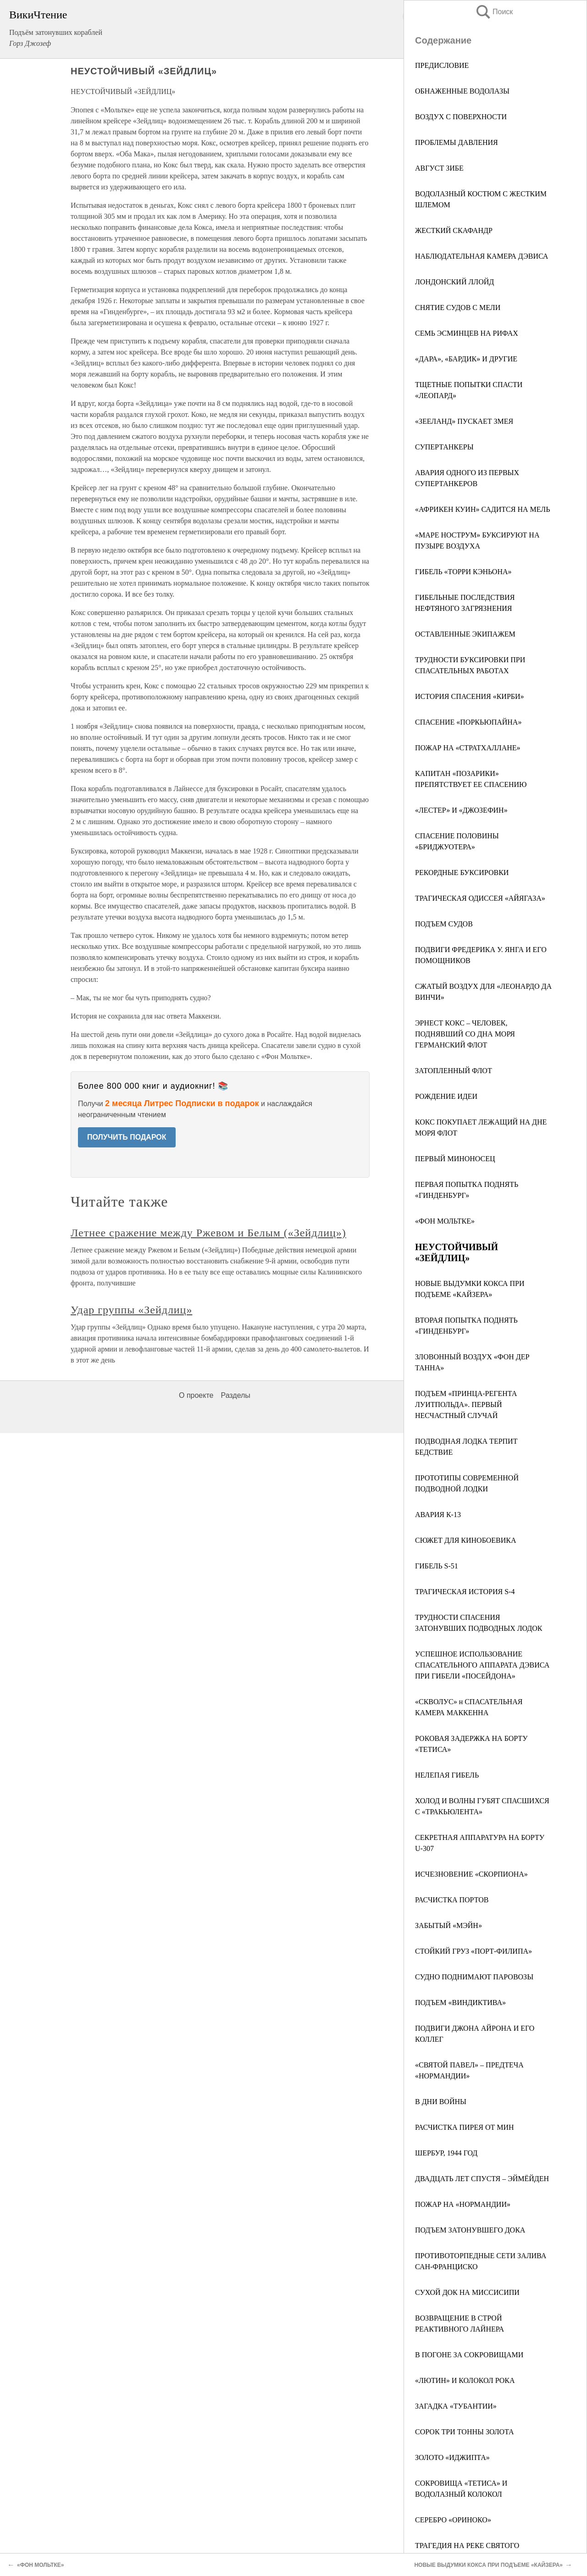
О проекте (196, 1395)
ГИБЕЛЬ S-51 (436, 1566)
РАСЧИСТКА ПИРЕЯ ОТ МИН (464, 2127)
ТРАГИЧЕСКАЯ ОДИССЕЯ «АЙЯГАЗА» (480, 898)
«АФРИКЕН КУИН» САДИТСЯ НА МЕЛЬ (482, 509)
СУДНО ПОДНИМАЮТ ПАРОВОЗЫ (474, 1977)
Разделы (235, 1395)
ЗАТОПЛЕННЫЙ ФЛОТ (453, 1071)
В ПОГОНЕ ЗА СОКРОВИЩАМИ (469, 2355)
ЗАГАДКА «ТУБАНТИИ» (456, 2406)
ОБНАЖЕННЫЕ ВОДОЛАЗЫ (462, 91)
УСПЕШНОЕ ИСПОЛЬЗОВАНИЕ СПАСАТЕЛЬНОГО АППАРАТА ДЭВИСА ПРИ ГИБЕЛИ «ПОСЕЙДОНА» (482, 1665)
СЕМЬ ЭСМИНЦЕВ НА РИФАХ (466, 333)
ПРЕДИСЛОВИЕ (442, 65)
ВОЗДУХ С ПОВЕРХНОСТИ (461, 117)
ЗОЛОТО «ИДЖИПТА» (452, 2457)
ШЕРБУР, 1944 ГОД (446, 2153)
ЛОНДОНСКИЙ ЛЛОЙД (454, 282)
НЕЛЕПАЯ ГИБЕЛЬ (447, 1775)
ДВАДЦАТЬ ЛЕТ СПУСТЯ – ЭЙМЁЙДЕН (482, 2179)
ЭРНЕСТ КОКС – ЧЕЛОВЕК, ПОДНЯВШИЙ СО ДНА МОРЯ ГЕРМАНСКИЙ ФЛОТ (465, 1034)
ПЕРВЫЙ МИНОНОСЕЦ (455, 1159)
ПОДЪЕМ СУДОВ (444, 924)
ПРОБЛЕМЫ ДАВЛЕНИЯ (456, 142)
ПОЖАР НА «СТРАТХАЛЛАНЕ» (468, 748)
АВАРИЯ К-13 (438, 1514)
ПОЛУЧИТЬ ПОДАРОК (126, 1137)
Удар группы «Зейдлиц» (131, 1310)
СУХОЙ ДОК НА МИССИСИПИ (467, 2292)
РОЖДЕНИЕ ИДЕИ (446, 1096)
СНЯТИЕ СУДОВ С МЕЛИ (457, 307)
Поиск (494, 12)
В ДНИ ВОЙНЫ (440, 2101)
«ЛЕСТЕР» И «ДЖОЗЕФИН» (461, 810)
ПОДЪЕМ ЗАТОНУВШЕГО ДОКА (470, 2230)
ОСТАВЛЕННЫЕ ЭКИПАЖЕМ (465, 634)
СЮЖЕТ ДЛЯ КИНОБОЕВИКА (465, 1540)
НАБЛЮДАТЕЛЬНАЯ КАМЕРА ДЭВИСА (481, 256)
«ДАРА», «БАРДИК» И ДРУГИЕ (466, 359)
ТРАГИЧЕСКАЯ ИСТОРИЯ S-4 (465, 1591)
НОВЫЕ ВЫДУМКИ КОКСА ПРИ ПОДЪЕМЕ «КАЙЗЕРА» (488, 2565)
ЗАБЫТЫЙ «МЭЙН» (448, 1925)
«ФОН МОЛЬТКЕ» (445, 1221)
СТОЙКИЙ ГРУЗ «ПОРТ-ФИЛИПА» (473, 1951)
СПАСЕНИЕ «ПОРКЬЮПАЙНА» (468, 722)
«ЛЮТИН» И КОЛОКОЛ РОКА (465, 2380)
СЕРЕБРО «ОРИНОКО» (453, 2520)
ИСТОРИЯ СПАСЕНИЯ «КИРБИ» (469, 696)
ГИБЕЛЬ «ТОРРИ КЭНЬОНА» (463, 572)
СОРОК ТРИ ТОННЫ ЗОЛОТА (464, 2432)
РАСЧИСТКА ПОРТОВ (452, 1900)
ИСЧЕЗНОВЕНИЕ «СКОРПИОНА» (471, 1874)
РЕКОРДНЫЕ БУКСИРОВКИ (462, 872)
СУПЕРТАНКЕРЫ (444, 447)
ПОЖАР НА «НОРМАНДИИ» (462, 2204)
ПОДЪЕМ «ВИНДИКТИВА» (460, 2002)
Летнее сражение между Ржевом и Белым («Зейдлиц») (208, 1233)
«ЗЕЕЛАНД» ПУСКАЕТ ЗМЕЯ (464, 421)
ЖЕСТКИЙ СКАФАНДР (454, 230)
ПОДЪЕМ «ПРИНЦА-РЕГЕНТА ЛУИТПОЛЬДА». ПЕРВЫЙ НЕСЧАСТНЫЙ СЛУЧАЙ (466, 1404)
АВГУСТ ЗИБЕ (439, 168)
